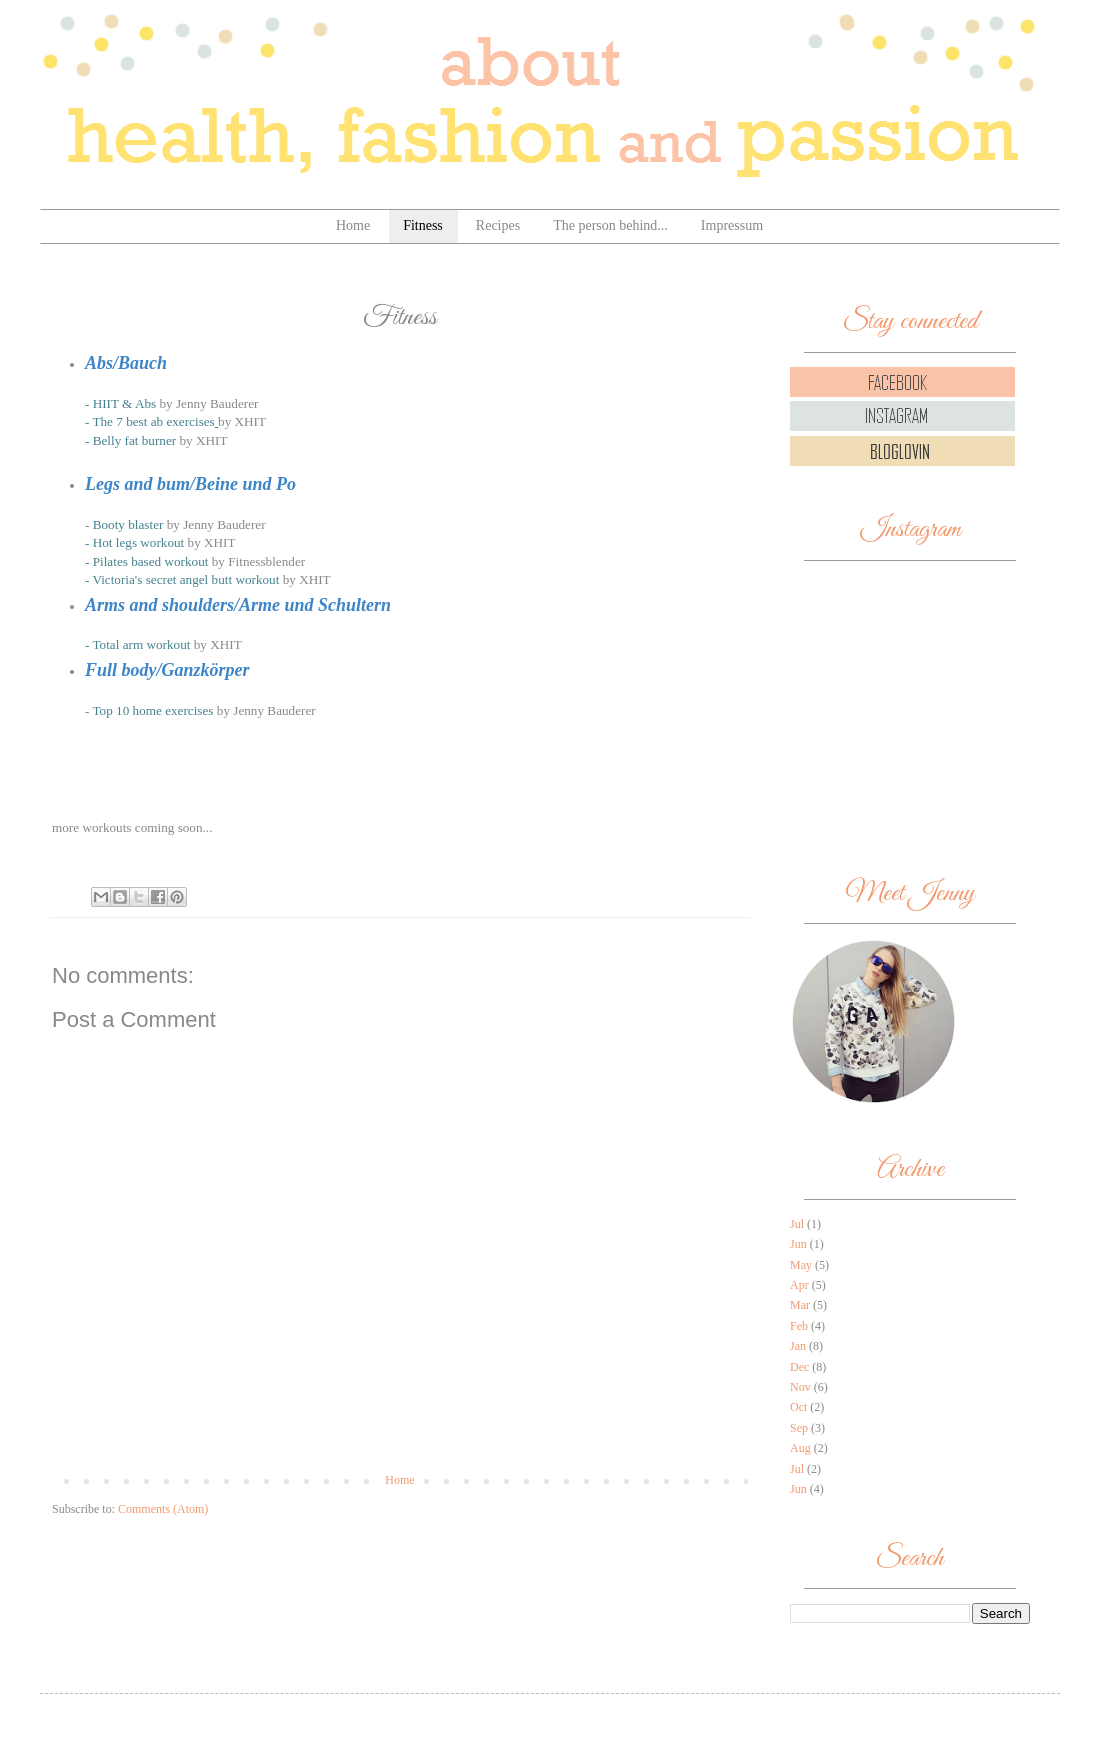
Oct (798, 1407)
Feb (799, 1326)
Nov (800, 1387)
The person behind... (610, 225)
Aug (800, 1448)
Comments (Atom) (163, 1509)
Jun (798, 1244)
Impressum (732, 225)
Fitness (423, 225)
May (801, 1265)
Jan (798, 1346)
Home (353, 225)
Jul (797, 1224)
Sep (799, 1428)
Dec (799, 1367)
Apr (799, 1285)
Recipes (498, 225)
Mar (800, 1305)
